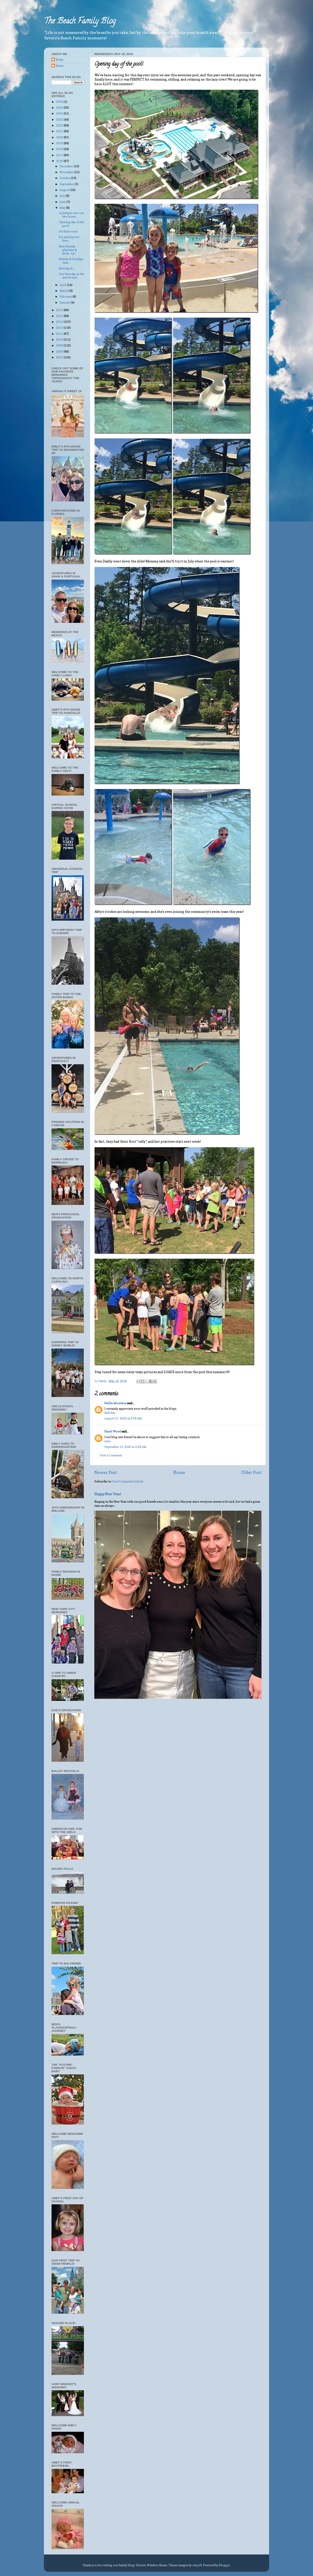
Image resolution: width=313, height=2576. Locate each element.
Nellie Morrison (115, 1403)
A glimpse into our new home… (71, 214)
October (65, 178)
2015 (60, 310)
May (63, 207)
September (67, 184)
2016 (60, 161)
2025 (60, 107)
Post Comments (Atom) (127, 1481)
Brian (59, 59)
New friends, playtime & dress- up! (68, 250)
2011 (60, 333)
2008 (60, 351)
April (63, 285)
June (63, 202)
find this (109, 1412)
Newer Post (105, 1472)
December (67, 166)
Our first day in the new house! (71, 275)
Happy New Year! (107, 1494)
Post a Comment (111, 1455)
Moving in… (67, 268)
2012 (60, 327)
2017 (60, 155)
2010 (60, 339)
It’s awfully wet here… (69, 238)
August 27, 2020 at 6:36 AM (123, 1418)
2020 (60, 137)
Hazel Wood (112, 1431)
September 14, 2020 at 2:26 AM (125, 1447)
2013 (60, 321)
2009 (60, 345)
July (63, 195)
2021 (60, 131)
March (64, 290)
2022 (60, 125)
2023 (60, 119)
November (67, 172)
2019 (60, 143)
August (65, 190)
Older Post (251, 1472)
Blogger (224, 2565)
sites (107, 1441)
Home (179, 1472)
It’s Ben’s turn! (68, 231)
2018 (60, 149)
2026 (60, 101)
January (65, 302)
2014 (60, 316)
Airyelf (197, 2565)
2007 (60, 357)
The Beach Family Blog (80, 22)
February (66, 296)
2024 (60, 113)
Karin (59, 65)
